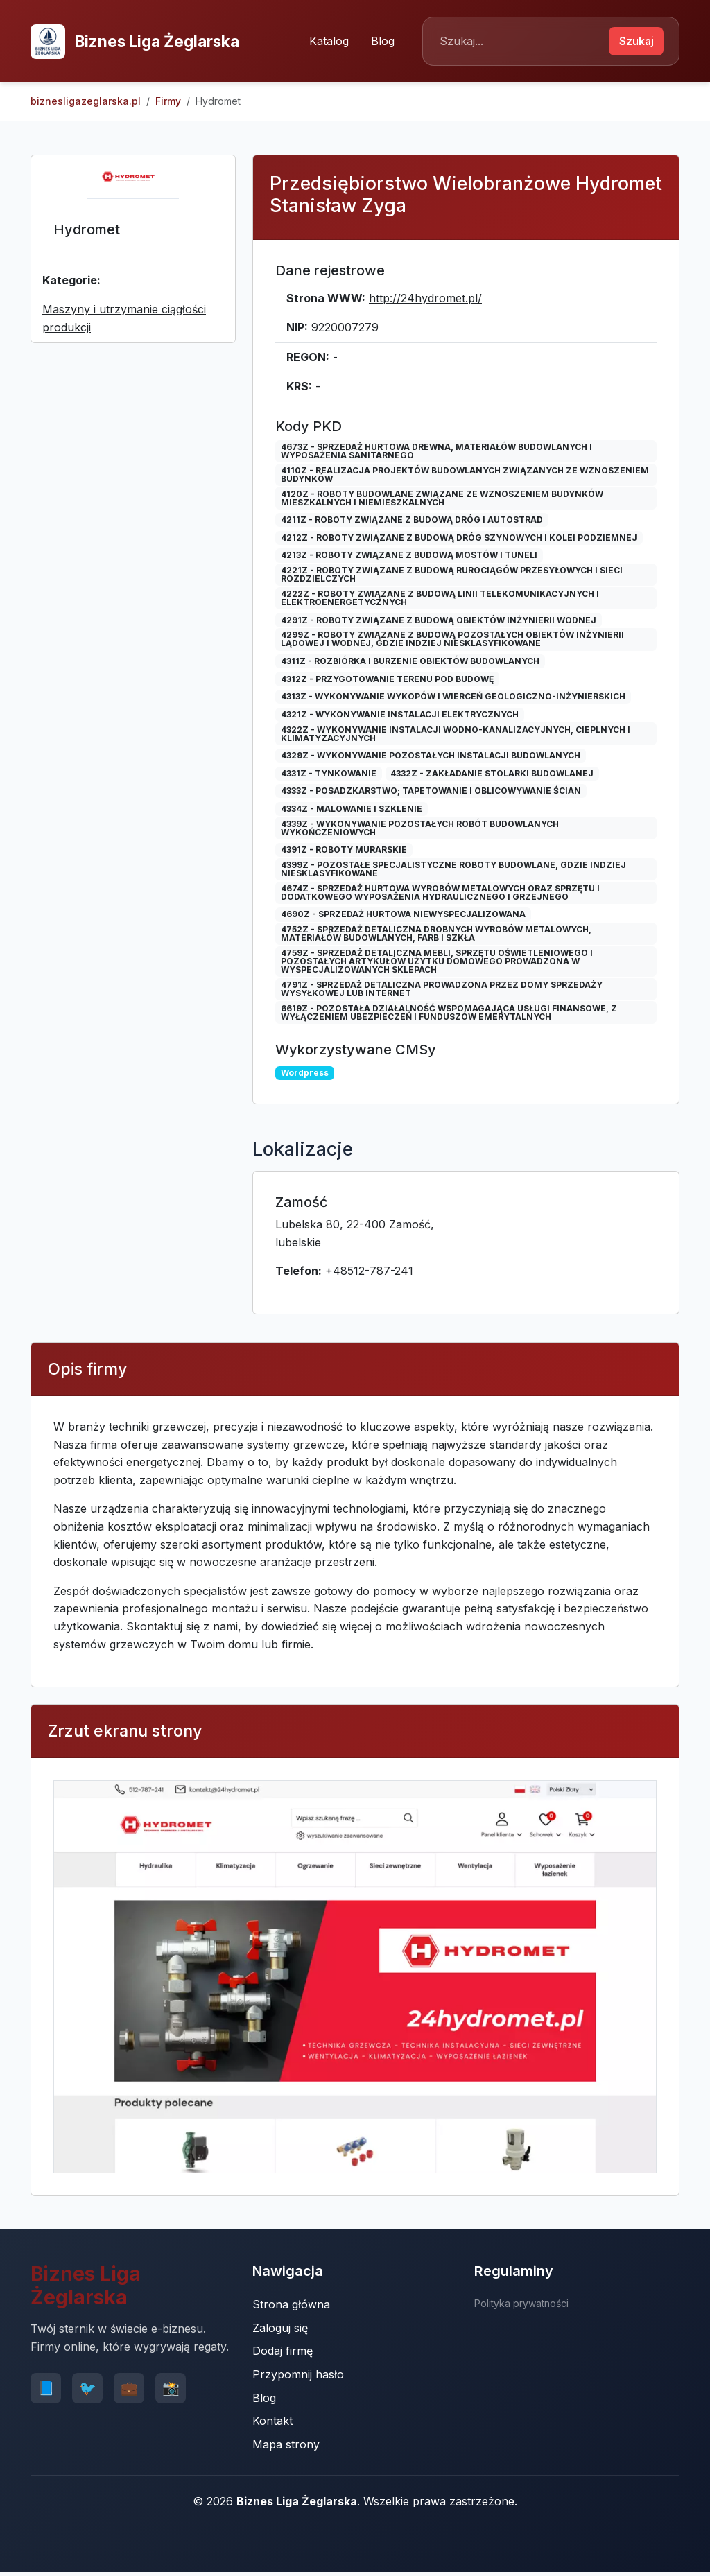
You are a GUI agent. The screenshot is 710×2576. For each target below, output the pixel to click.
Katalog (323, 42)
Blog (376, 42)
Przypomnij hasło (298, 2377)
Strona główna (291, 2307)
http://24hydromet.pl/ (425, 301)
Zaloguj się (280, 2331)
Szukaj (633, 42)
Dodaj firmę (282, 2354)
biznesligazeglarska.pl (86, 104)
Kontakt (272, 2423)
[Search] (515, 43)
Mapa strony (286, 2447)
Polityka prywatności (521, 2306)
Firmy (168, 104)
